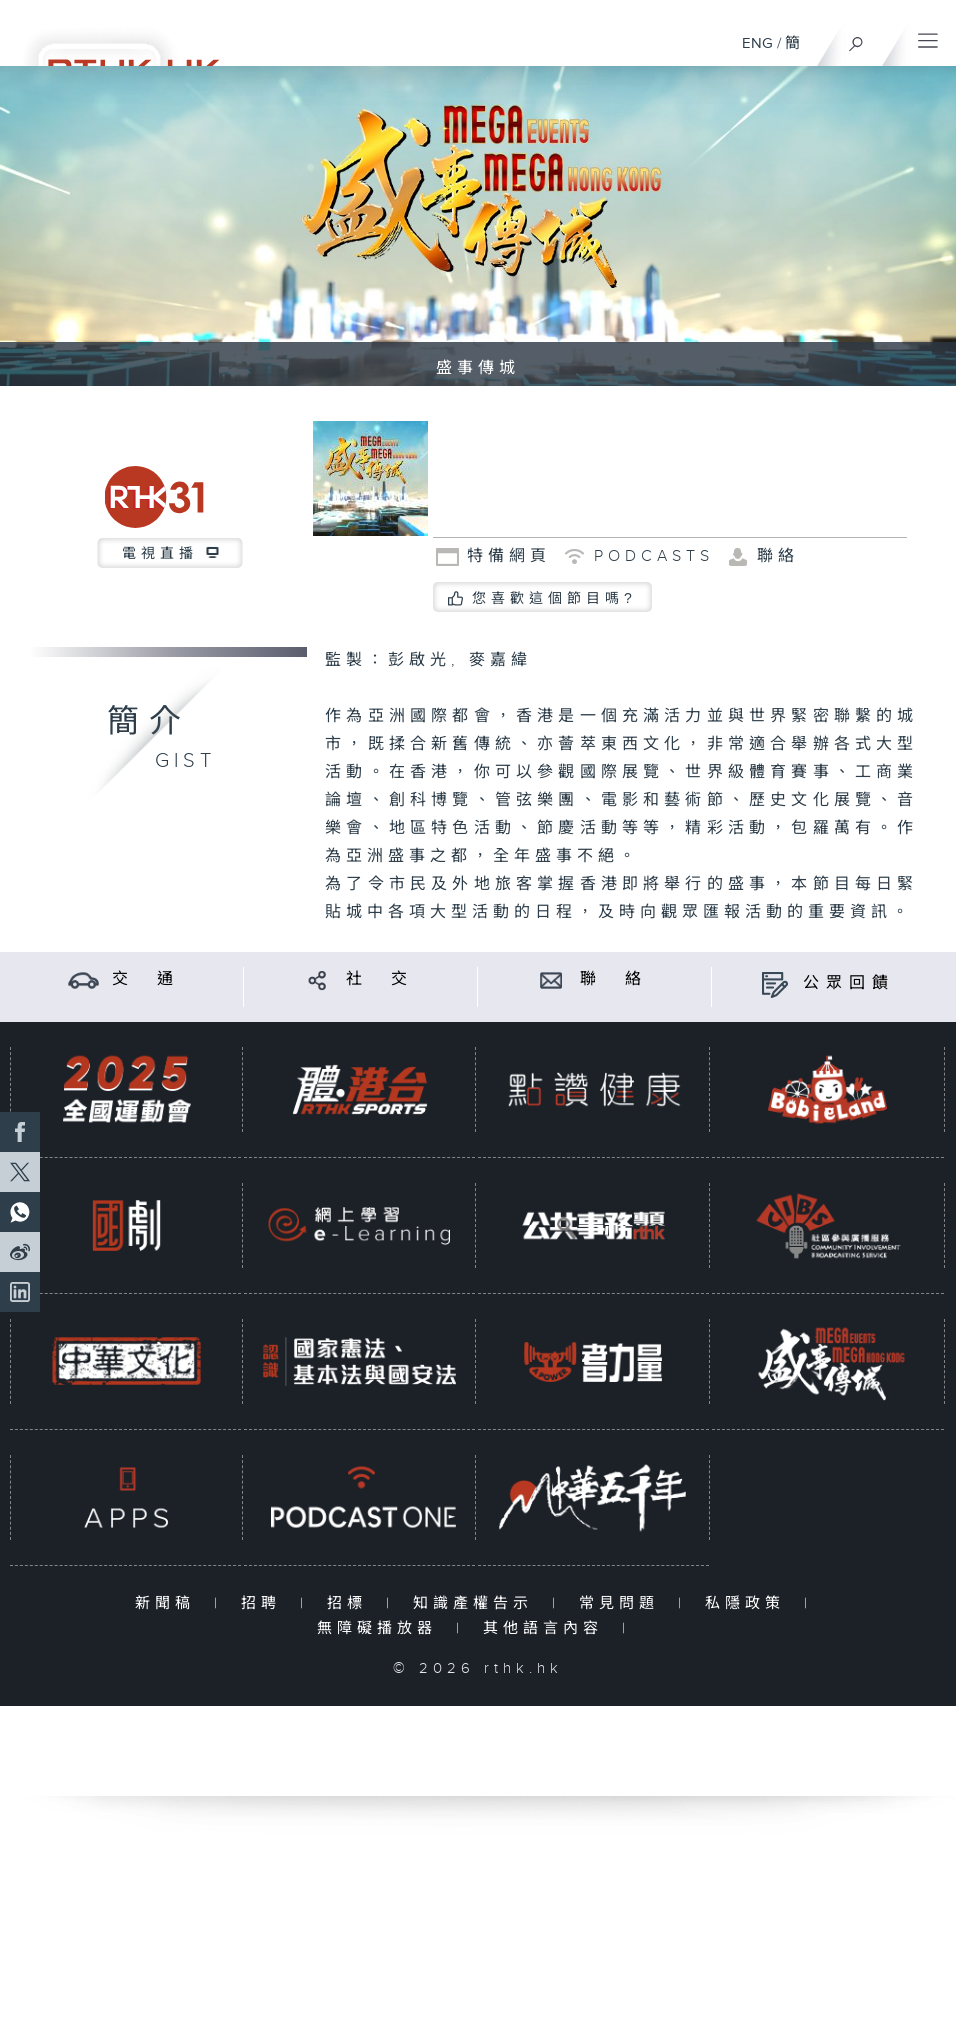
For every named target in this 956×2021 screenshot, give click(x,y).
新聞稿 (169, 1603)
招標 (351, 1603)
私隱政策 (749, 1603)
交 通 (146, 979)
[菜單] (928, 36)
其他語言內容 (547, 1628)
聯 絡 (614, 979)
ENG (757, 43)
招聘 (265, 1603)
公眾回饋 (849, 983)
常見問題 (623, 1603)
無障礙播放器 (381, 1628)
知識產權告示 (477, 1603)
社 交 (380, 979)
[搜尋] (856, 39)
